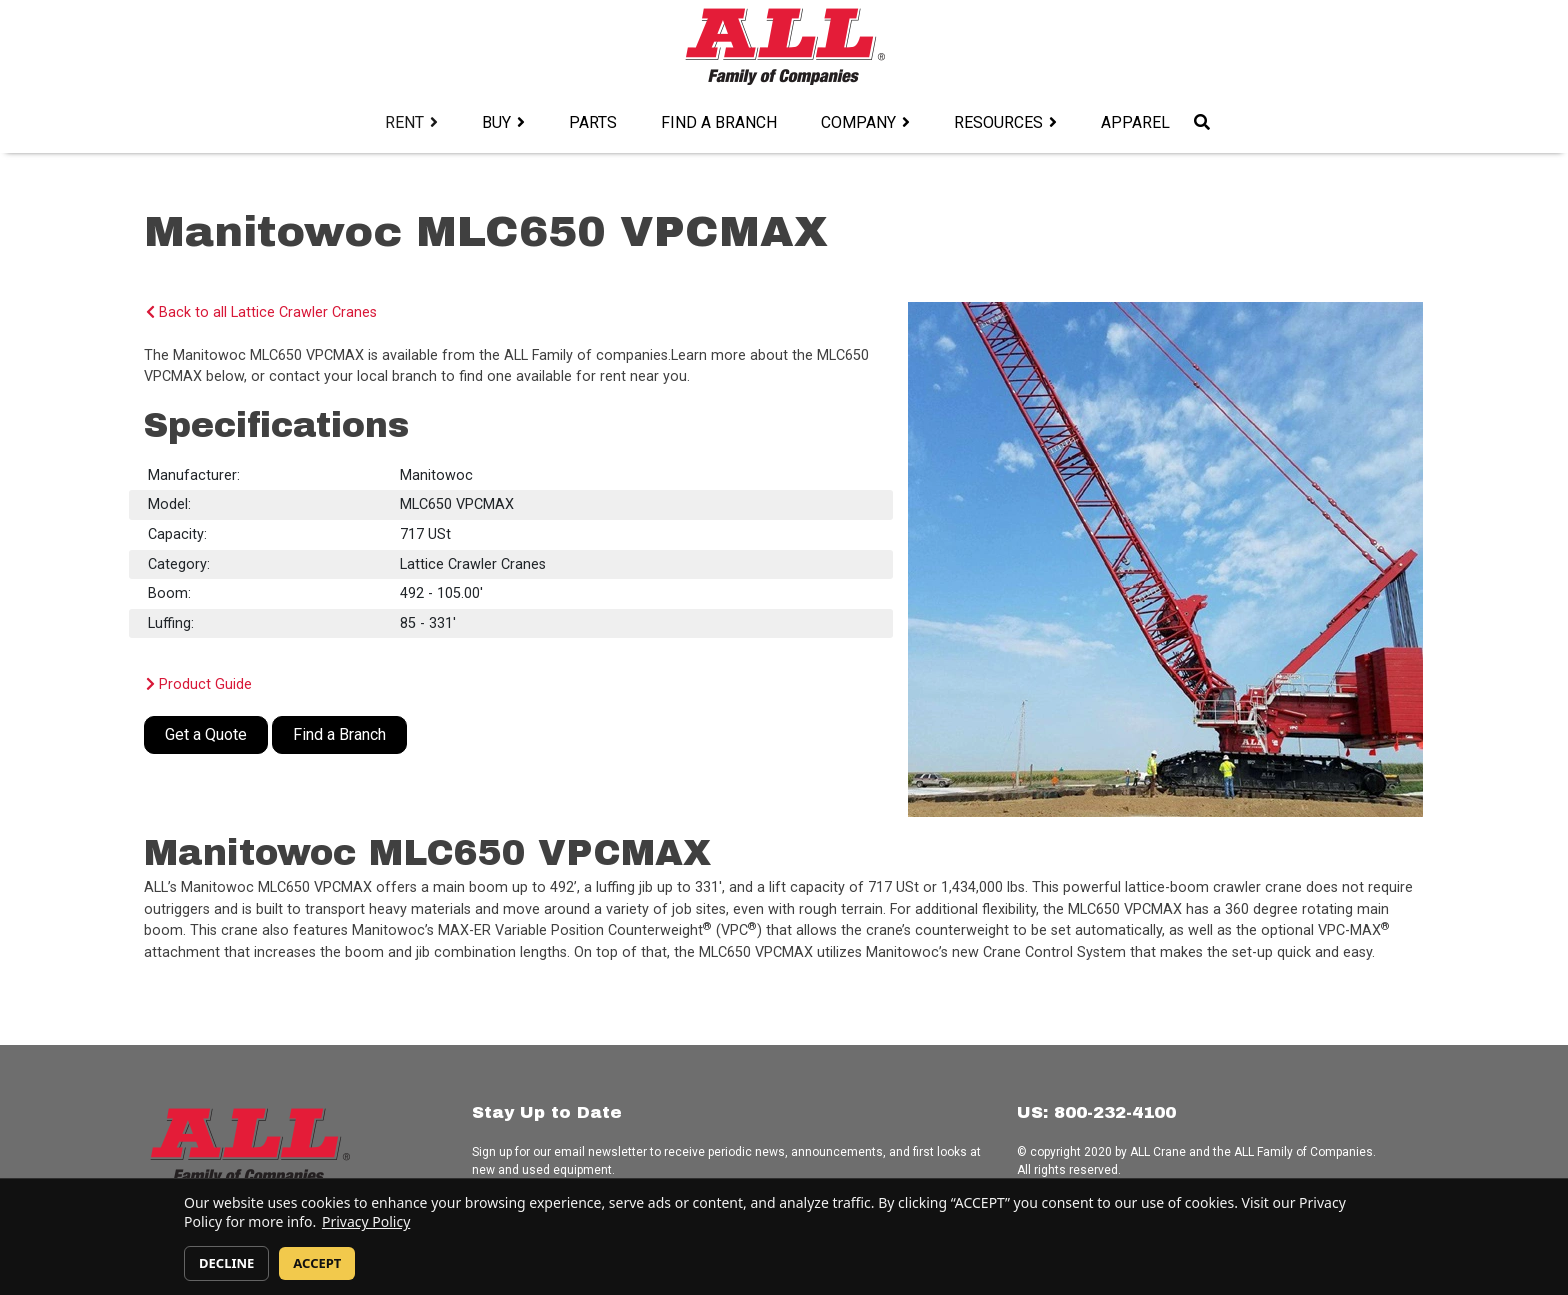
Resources (998, 122)
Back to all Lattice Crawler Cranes (261, 312)
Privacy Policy (366, 1221)
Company (858, 122)
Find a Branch (719, 122)
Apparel (1135, 122)
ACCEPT (317, 1263)
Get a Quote (206, 734)
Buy (496, 122)
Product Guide (199, 684)
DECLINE (226, 1263)
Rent (404, 122)
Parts (593, 122)
